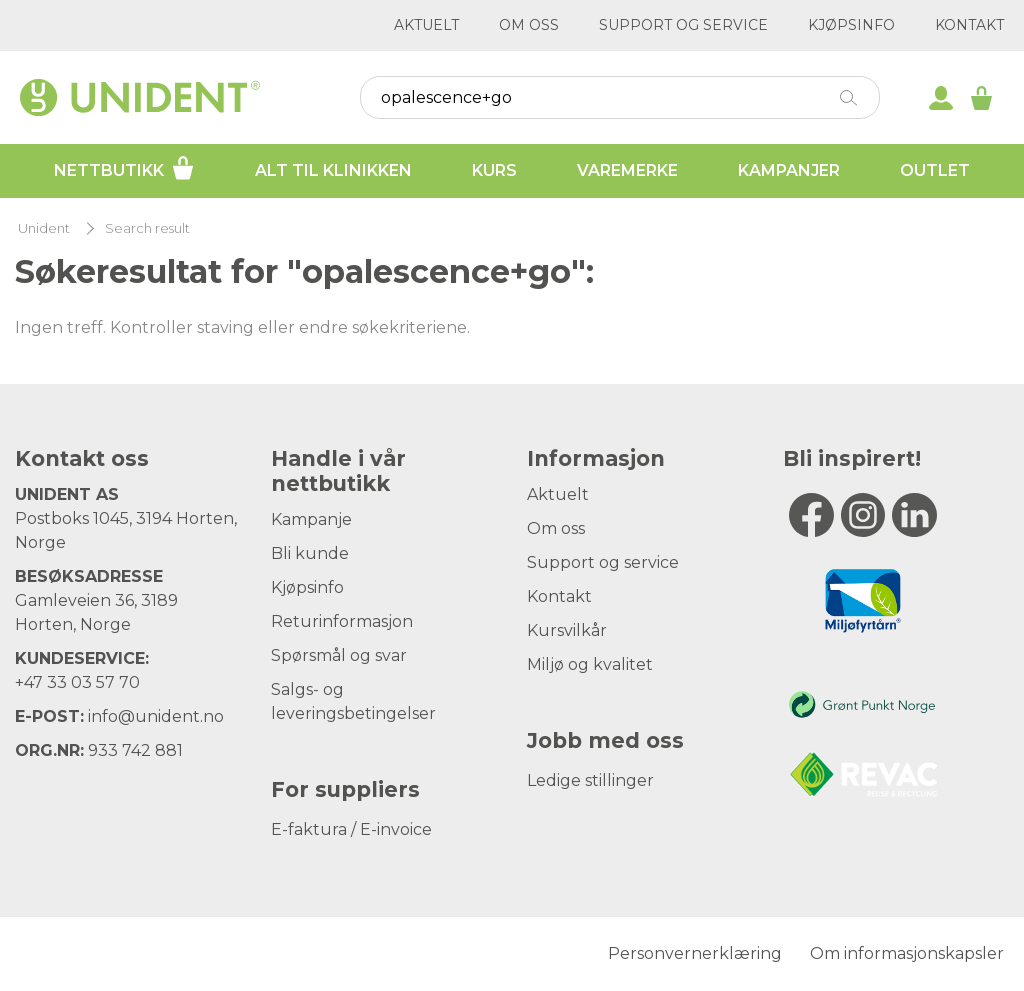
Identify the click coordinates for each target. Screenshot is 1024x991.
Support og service (683, 25)
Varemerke (627, 170)
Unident (44, 228)
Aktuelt (426, 25)
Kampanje (311, 519)
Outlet (935, 170)
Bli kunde (310, 553)
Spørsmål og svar (339, 655)
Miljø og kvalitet (590, 664)
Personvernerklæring (695, 953)
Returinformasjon (342, 621)
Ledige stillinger (590, 780)
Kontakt (969, 25)
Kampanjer (789, 170)
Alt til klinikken (333, 170)
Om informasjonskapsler (907, 953)
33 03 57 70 (93, 682)
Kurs (494, 170)
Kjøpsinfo (851, 25)
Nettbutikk (124, 168)
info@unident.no (156, 716)
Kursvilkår (567, 630)
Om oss (529, 25)
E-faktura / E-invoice (351, 829)
